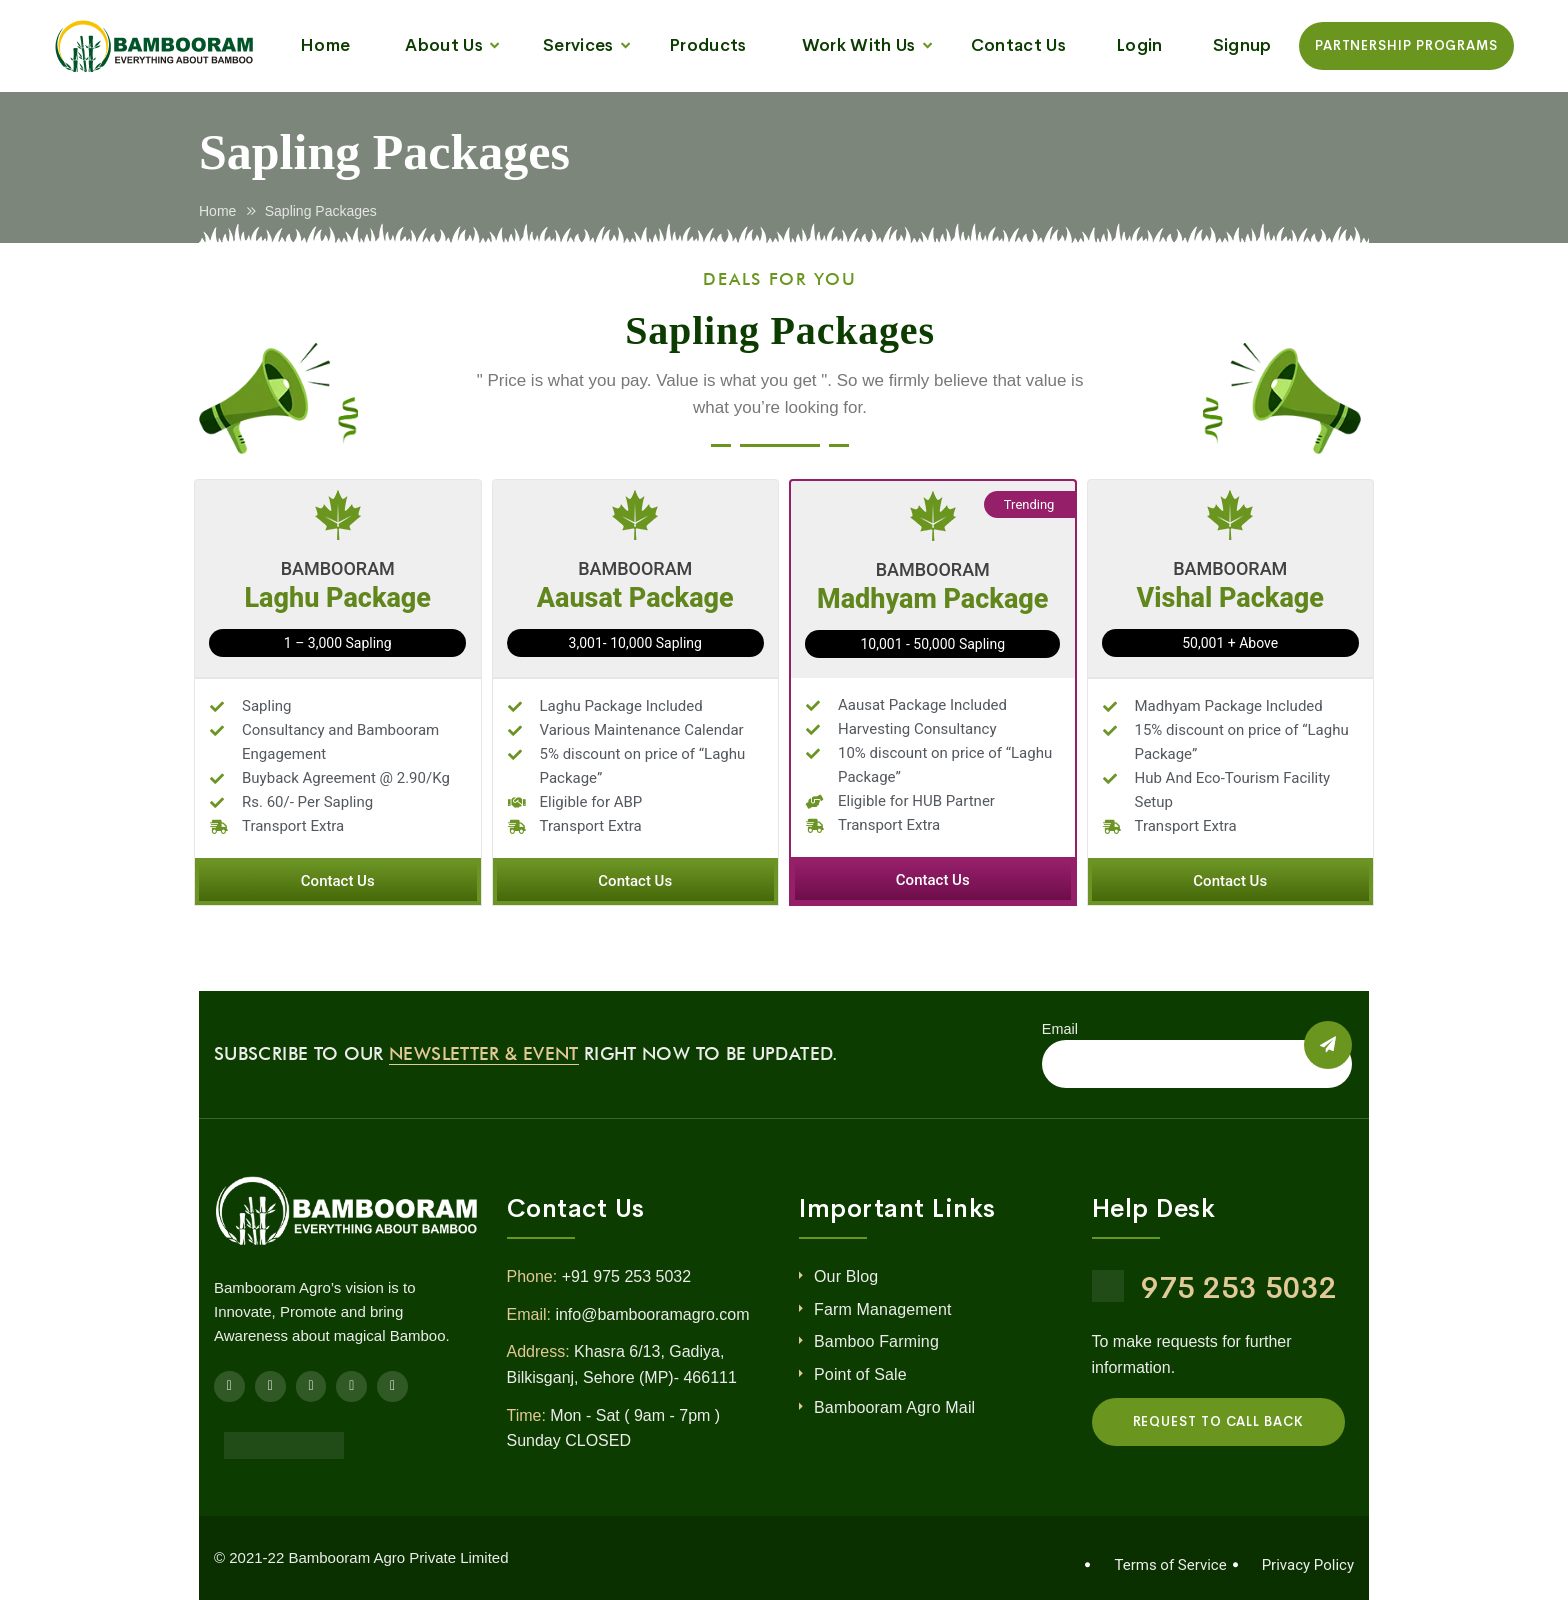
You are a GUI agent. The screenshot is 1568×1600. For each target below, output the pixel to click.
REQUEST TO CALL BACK (1218, 1421)
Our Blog (846, 1276)
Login (1139, 45)
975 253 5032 (1239, 1288)
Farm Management (883, 1309)
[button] (338, 881)
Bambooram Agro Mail (894, 1407)
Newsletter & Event (483, 1053)
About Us (444, 45)
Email (1060, 1029)
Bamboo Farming (876, 1341)
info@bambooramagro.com (652, 1314)
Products (708, 45)
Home (325, 45)
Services (578, 45)
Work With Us (859, 45)
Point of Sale (860, 1374)
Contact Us (1018, 45)
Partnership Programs (1406, 45)
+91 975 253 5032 (626, 1276)
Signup (1242, 45)
